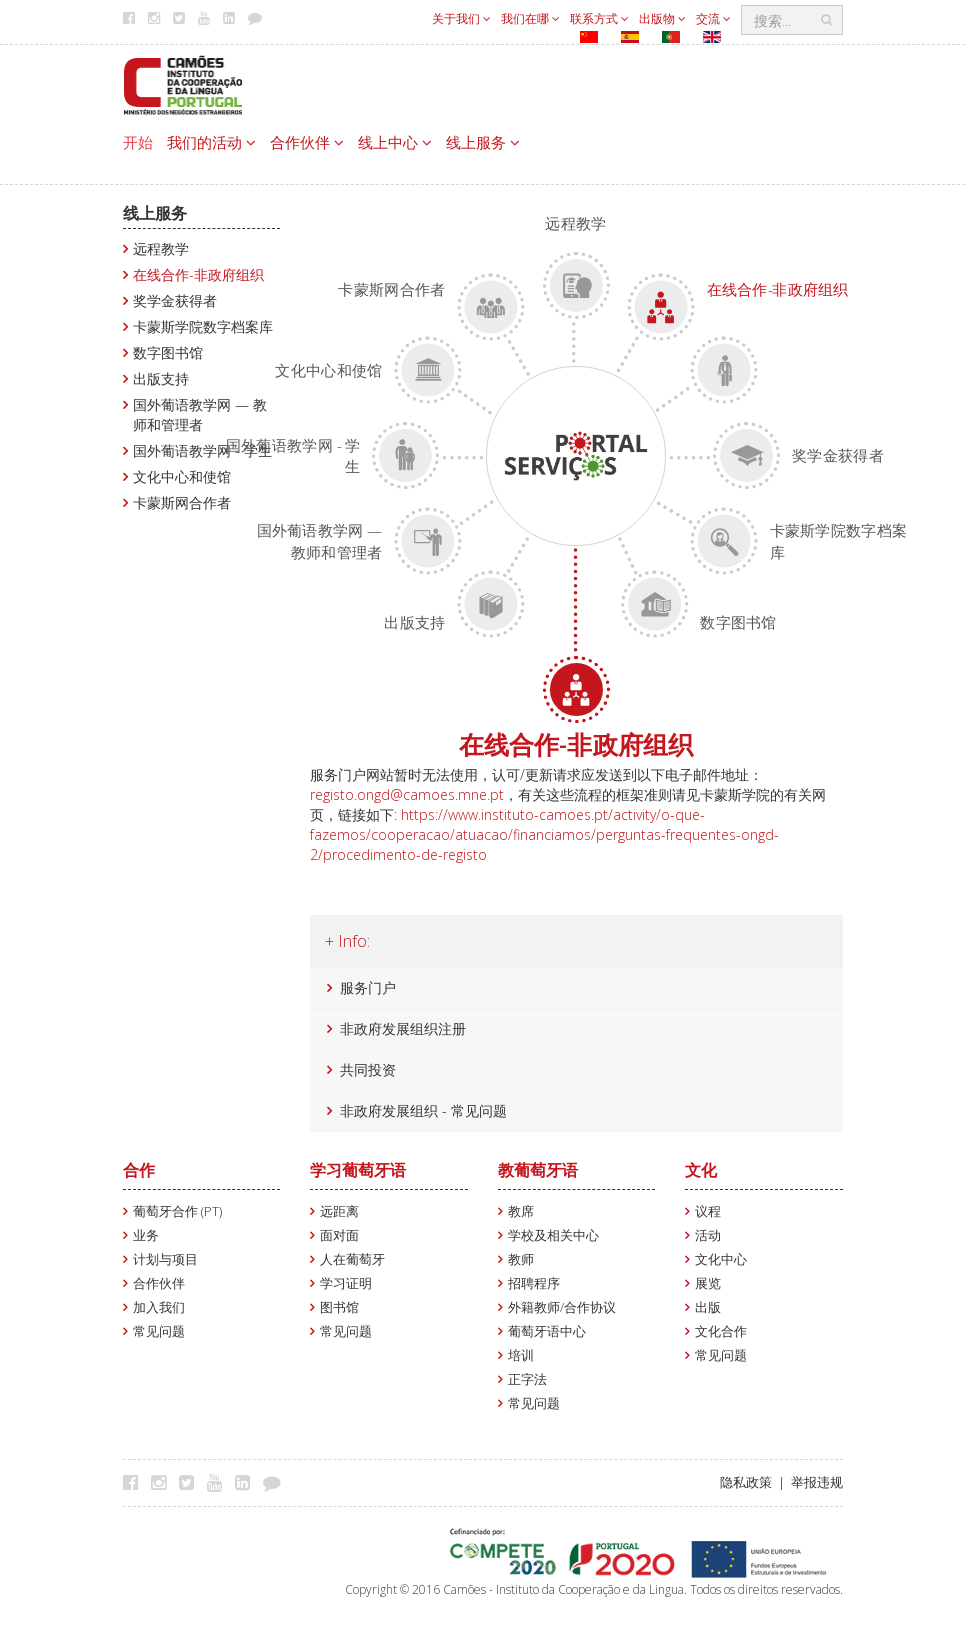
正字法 (527, 1379)
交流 (713, 18)
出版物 (662, 18)
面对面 (339, 1235)
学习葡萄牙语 (358, 1170)
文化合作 (721, 1331)
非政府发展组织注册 (403, 1028)
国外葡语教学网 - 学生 (202, 450)
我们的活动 (211, 142)
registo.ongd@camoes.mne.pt (407, 794)
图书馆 (339, 1307)
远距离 (339, 1211)
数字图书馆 (168, 352)
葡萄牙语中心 (547, 1331)
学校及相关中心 (553, 1235)
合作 (139, 1170)
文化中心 (721, 1259)
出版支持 (161, 378)
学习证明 (346, 1283)
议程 (708, 1211)
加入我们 (159, 1307)
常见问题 (159, 1331)
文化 (701, 1170)
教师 (521, 1259)
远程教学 (161, 248)
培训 (521, 1355)
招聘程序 (534, 1283)
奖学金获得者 (175, 300)
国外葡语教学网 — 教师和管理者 (200, 414)
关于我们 (461, 18)
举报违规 (817, 1482)
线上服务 (483, 142)
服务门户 (368, 987)
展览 (708, 1283)
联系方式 (599, 18)
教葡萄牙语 (538, 1170)
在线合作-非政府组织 (198, 274)
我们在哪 (530, 18)
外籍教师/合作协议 (562, 1307)
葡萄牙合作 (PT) (177, 1211)
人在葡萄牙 (352, 1259)
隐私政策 (746, 1482)
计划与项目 (165, 1259)
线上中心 (395, 142)
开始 (138, 142)
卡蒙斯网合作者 (182, 502)
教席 (521, 1211)
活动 (708, 1235)
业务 (146, 1235)
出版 (708, 1307)
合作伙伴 (307, 142)
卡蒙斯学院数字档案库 (203, 326)
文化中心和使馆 (182, 476)
